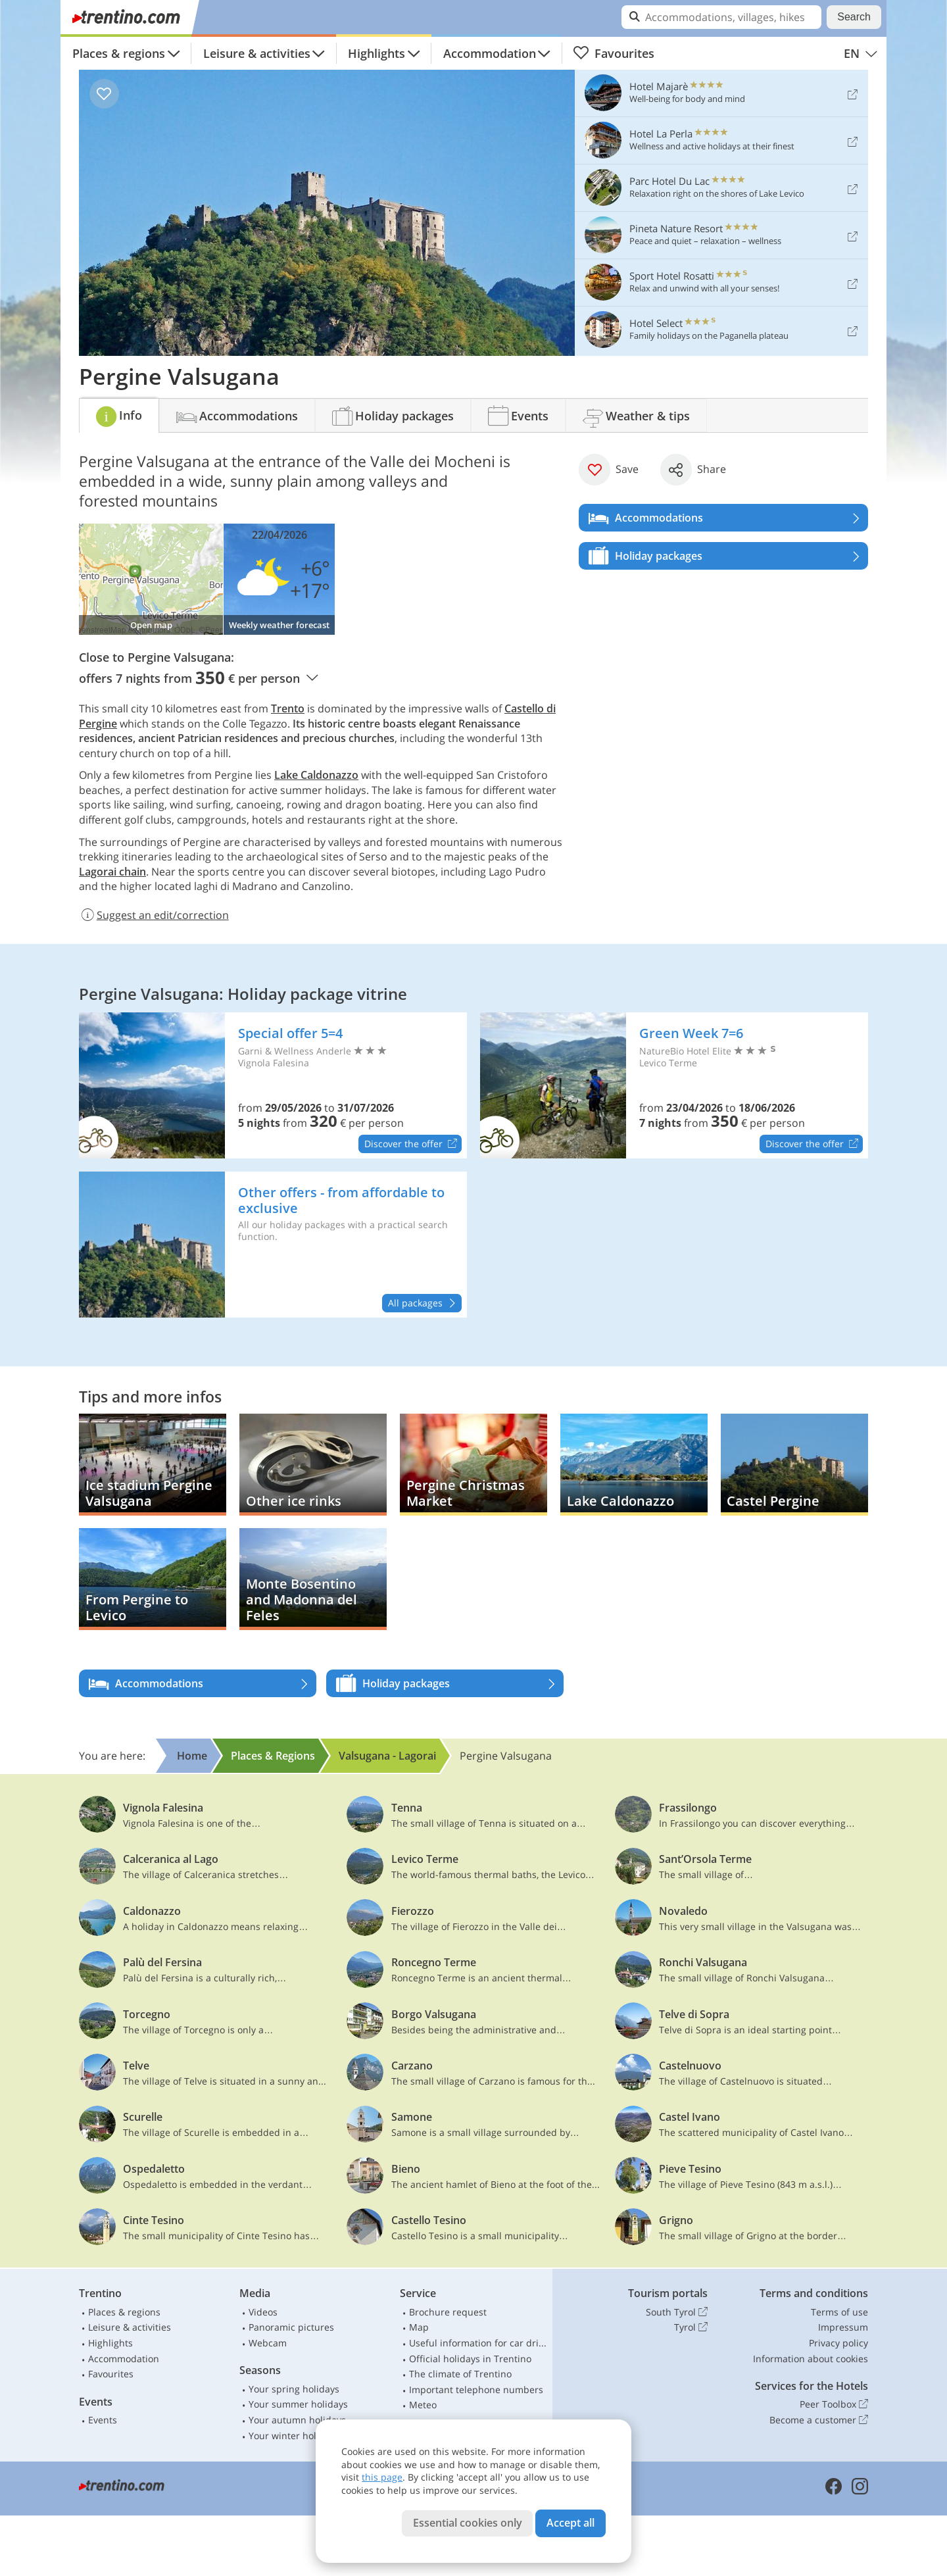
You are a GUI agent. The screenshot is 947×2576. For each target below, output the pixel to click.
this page (382, 2477)
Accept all (570, 2522)
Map (419, 2327)
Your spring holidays (294, 2389)
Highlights (376, 53)
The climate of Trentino (460, 2373)
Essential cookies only (467, 2522)
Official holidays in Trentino (470, 2358)
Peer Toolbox (834, 2404)
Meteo (423, 2404)
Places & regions (118, 53)
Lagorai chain (112, 871)
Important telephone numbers (476, 2389)
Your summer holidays (298, 2404)
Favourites (613, 53)
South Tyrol (677, 2312)
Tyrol (691, 2327)
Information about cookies (810, 2358)
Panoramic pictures (291, 2327)
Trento (287, 708)
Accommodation (489, 53)
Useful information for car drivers (478, 2343)
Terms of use (839, 2312)
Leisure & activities (256, 53)
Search (854, 16)
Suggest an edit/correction (154, 915)
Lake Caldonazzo (316, 775)
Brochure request (448, 2312)
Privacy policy (838, 2343)
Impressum (843, 2327)
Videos (263, 2312)
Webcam (268, 2343)
